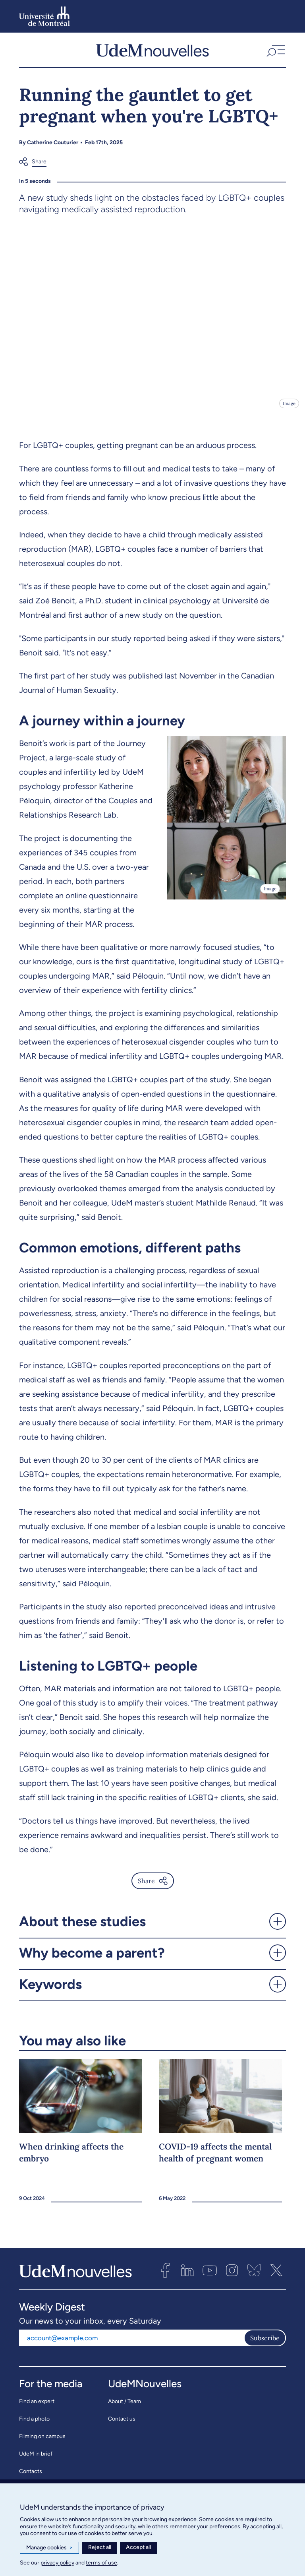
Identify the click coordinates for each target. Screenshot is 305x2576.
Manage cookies (49, 2547)
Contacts (30, 2476)
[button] (275, 52)
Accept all (138, 2547)
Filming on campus (42, 2441)
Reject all (99, 2547)
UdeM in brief (35, 2459)
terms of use (101, 2562)
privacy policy (57, 2562)
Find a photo (34, 2424)
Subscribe (265, 2343)
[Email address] (131, 2343)
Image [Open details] (289, 409)
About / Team (124, 2406)
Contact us (121, 2424)
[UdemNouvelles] (152, 52)
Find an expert (36, 2406)
